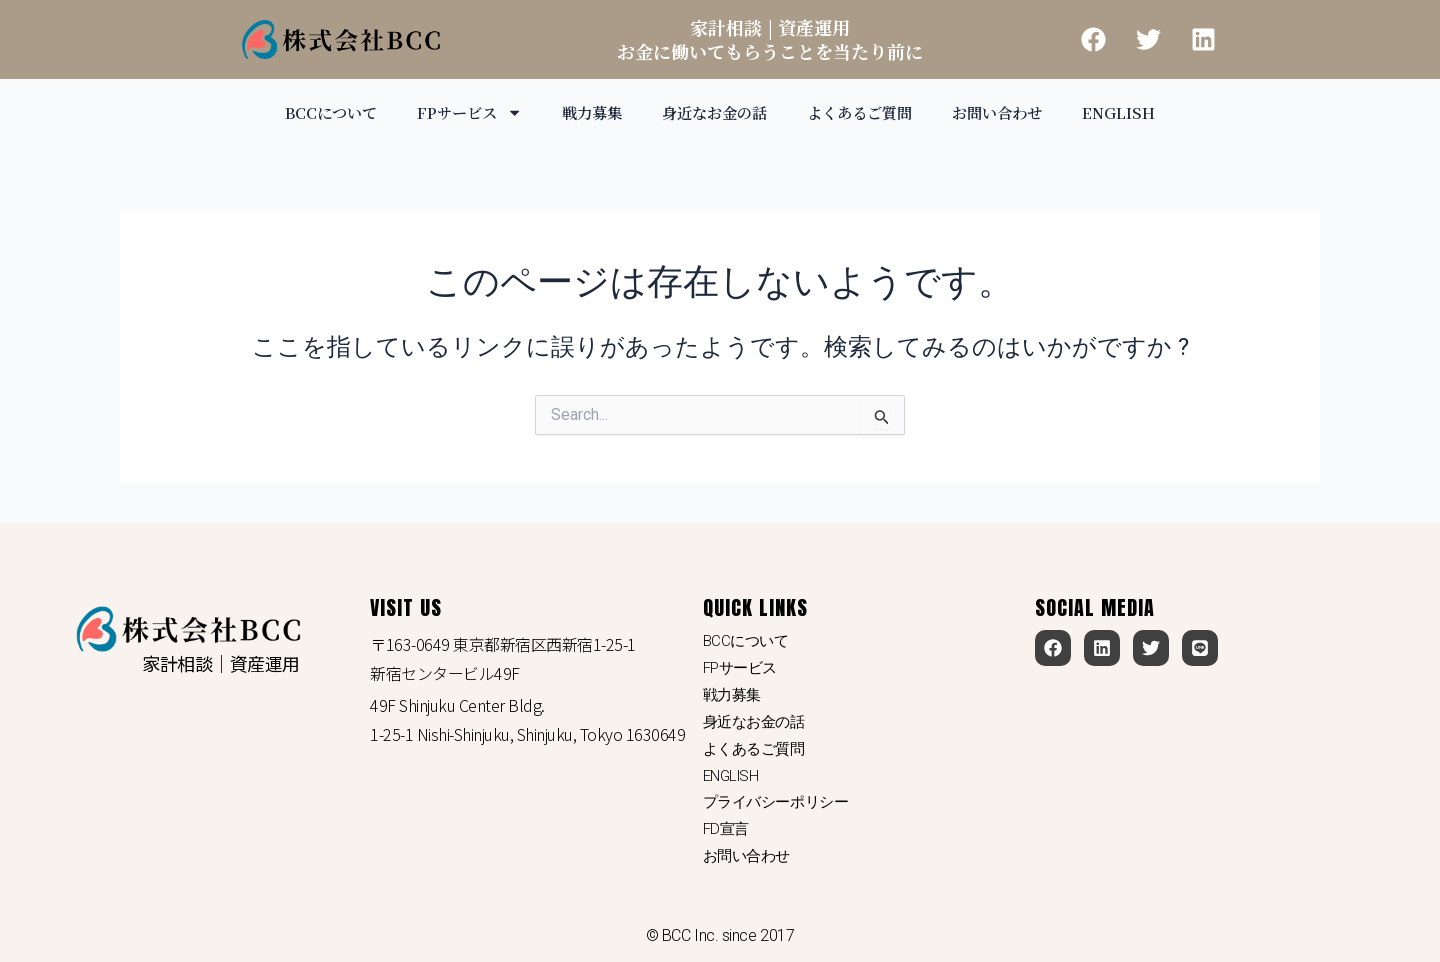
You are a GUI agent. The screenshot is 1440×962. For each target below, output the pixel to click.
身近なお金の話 (715, 111)
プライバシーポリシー (781, 798)
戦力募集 (587, 111)
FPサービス (460, 112)
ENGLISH (1136, 111)
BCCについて (316, 111)
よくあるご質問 (867, 111)
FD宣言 (727, 827)
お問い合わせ (1011, 111)
